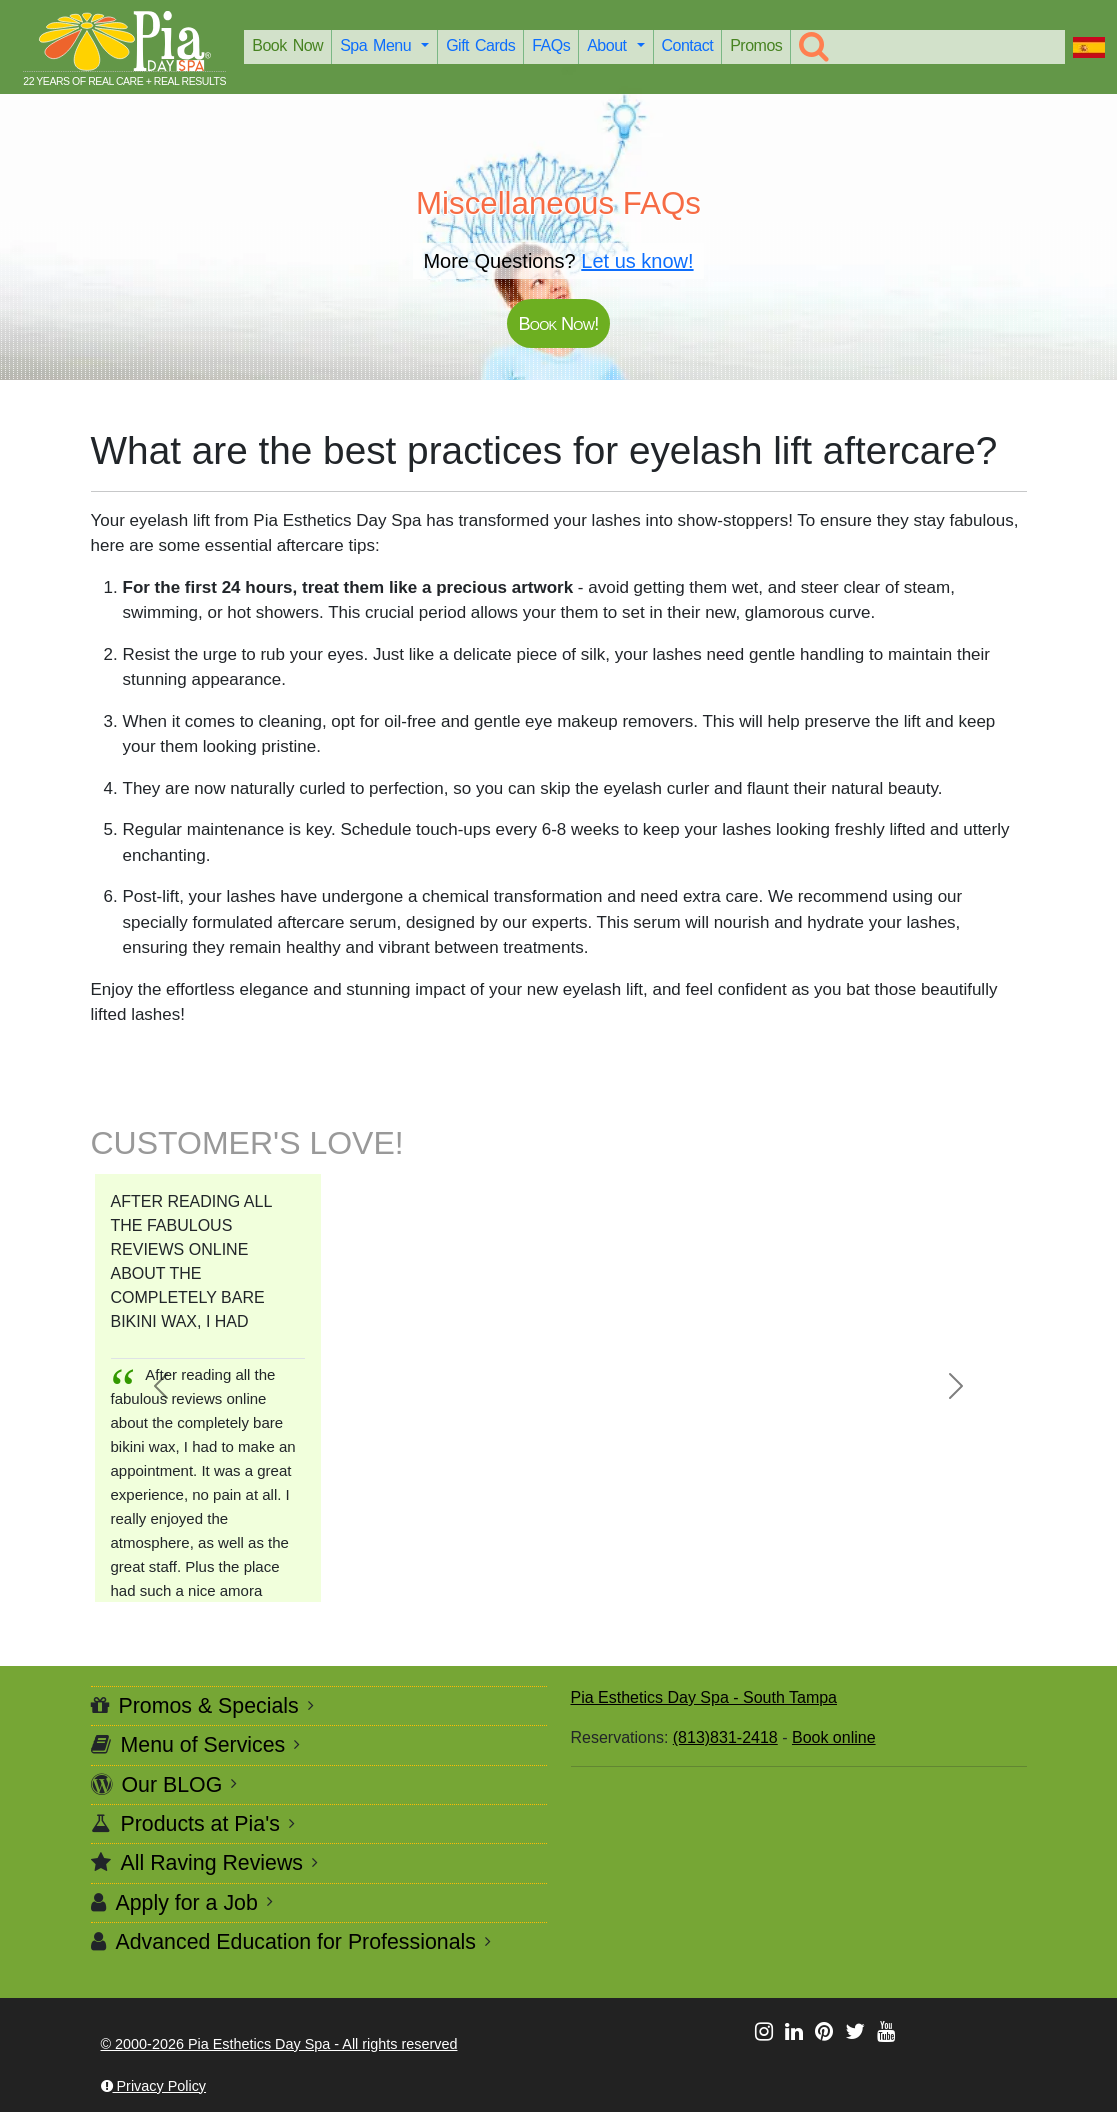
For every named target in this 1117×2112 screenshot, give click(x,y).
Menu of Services (203, 1745)
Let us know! (637, 261)
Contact (688, 45)
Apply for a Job (187, 1903)
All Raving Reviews (212, 1863)
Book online (834, 1737)
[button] (161, 1386)
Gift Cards (480, 45)
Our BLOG (172, 1785)
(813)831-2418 (725, 1737)
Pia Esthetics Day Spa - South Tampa (704, 1697)
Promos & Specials (209, 1706)
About (609, 45)
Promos (756, 45)
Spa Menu (378, 45)
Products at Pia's (200, 1824)
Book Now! (558, 323)
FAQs (551, 45)
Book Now (287, 45)
